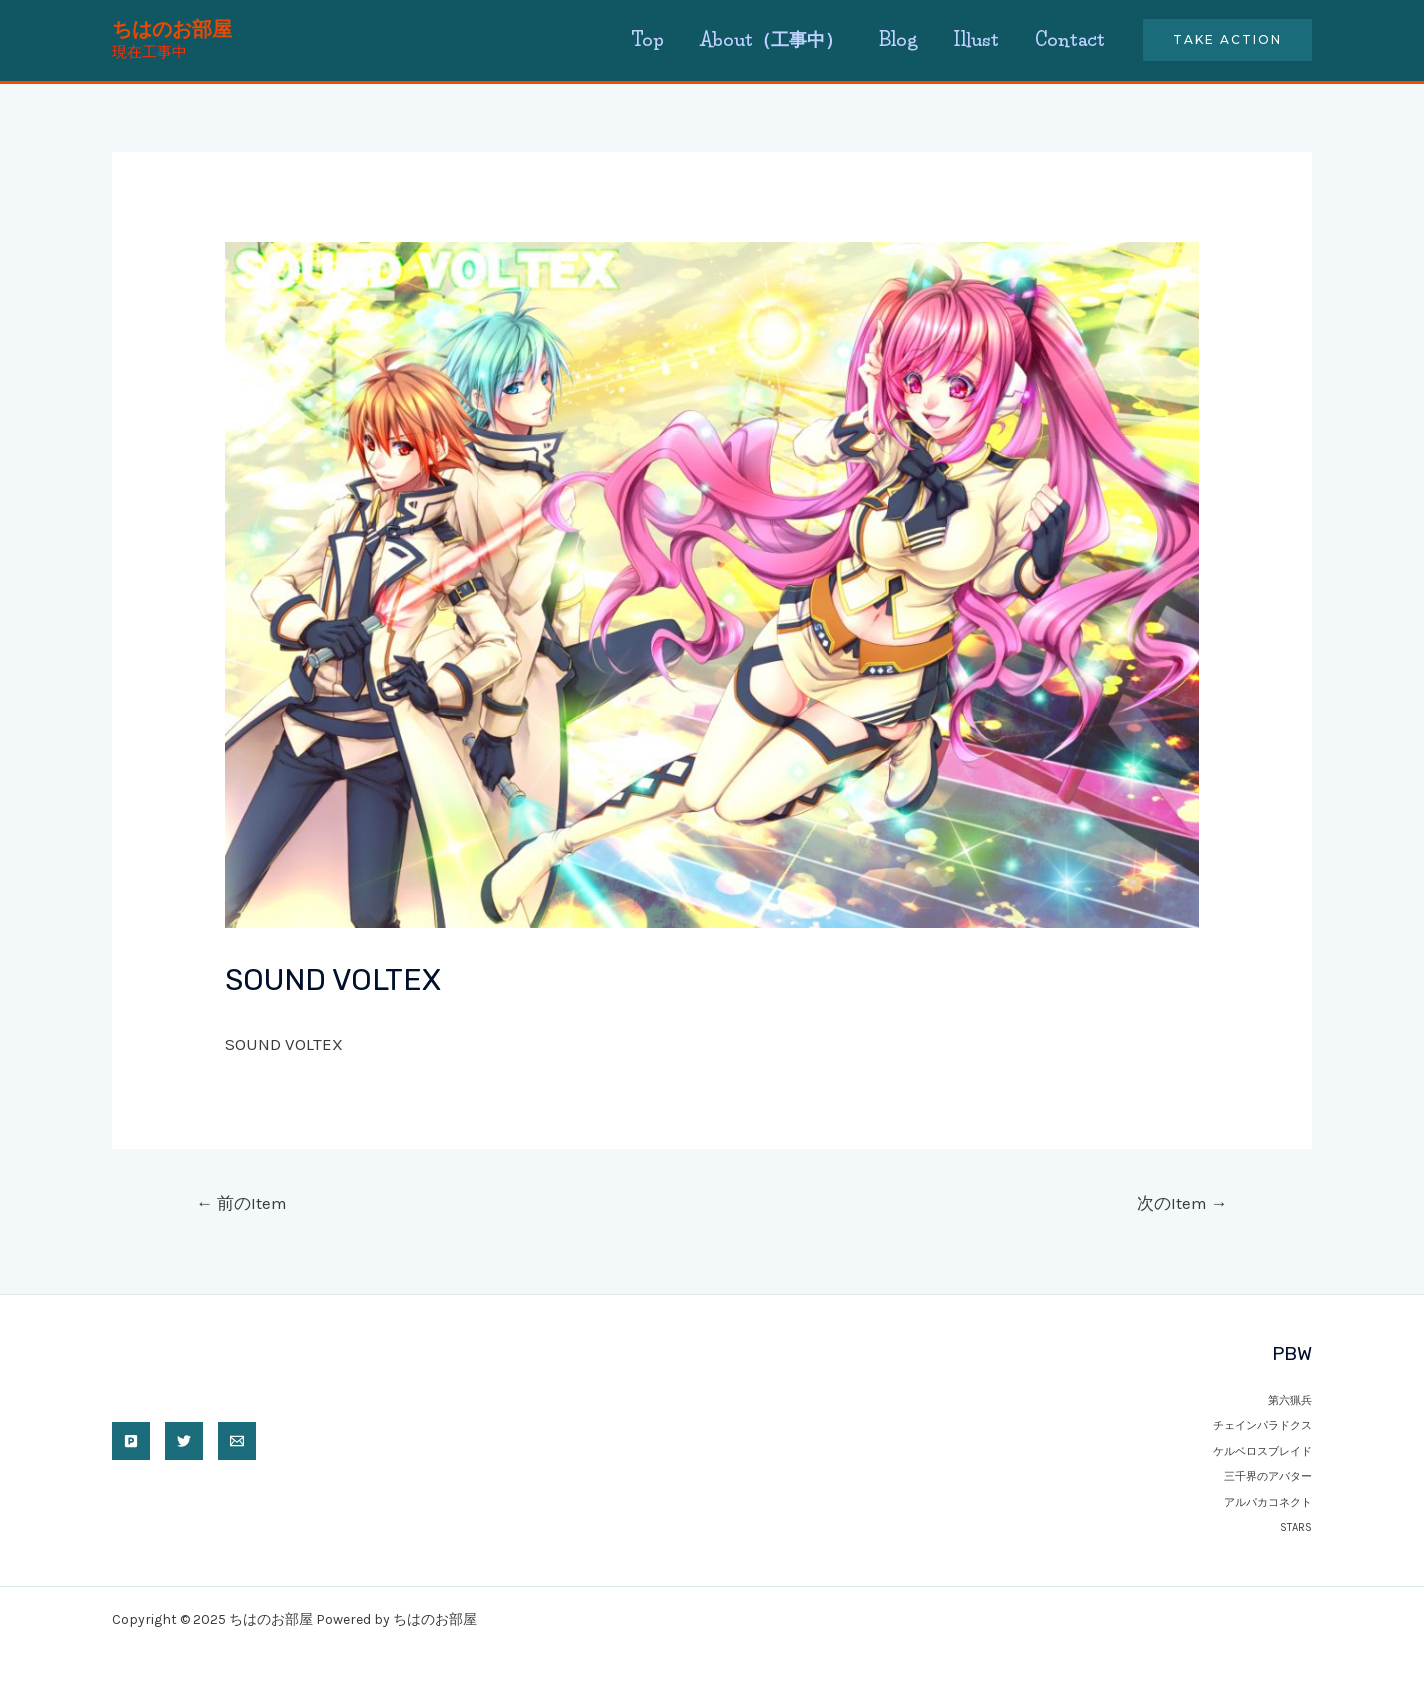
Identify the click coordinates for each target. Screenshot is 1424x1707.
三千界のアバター (1268, 1476)
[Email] (237, 1441)
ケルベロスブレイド (1262, 1451)
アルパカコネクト (1268, 1502)
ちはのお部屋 (172, 29)
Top (647, 40)
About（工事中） (771, 40)
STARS (1296, 1527)
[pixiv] (131, 1441)
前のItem (241, 1203)
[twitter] (184, 1441)
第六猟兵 (1290, 1400)
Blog (898, 40)
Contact (1070, 40)
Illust (976, 40)
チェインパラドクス (1262, 1425)
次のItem (1182, 1203)
